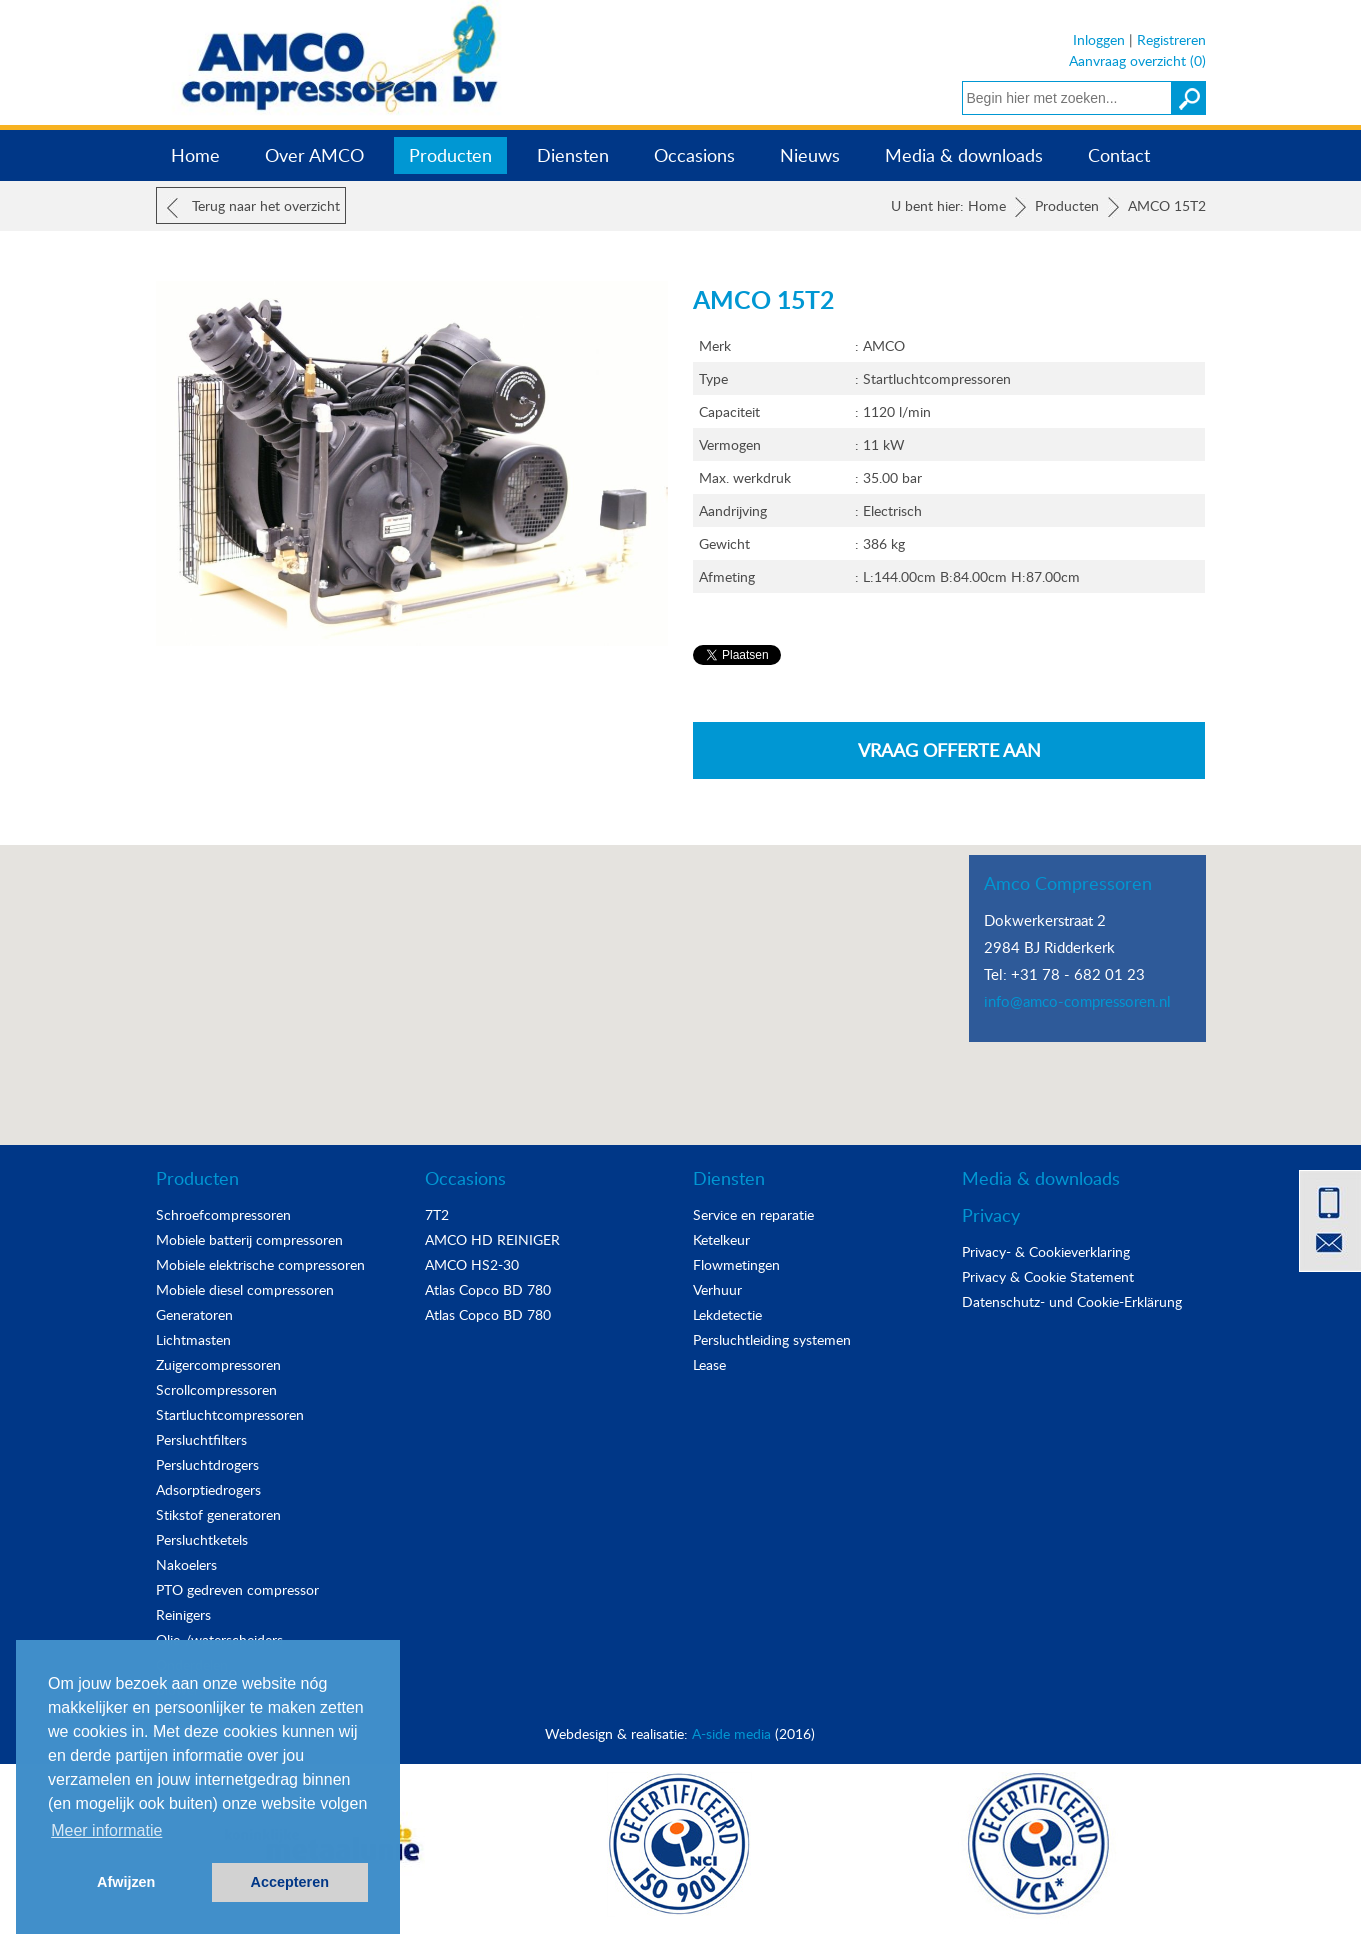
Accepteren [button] (290, 1882)
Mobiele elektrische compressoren (260, 1264)
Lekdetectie (727, 1314)
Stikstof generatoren (218, 1514)
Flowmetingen (736, 1264)
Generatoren (194, 1314)
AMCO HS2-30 (472, 1264)
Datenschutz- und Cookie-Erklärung (1072, 1301)
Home (195, 155)
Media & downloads (964, 155)
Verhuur (717, 1289)
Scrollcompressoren (216, 1389)
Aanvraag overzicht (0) (1137, 60)
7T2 (437, 1214)
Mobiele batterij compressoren (249, 1239)
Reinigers (183, 1614)
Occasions (694, 155)
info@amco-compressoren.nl (1077, 1001)
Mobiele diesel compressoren (245, 1289)
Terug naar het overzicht (253, 207)
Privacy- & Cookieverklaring (1046, 1251)
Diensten (573, 155)
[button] (681, 976)
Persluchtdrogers (207, 1464)
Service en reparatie (753, 1214)
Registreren (1171, 39)
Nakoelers (186, 1564)
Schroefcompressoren (223, 1214)
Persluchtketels (202, 1539)
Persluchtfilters (201, 1439)
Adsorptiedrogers (208, 1489)
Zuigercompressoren (218, 1364)
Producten (450, 155)
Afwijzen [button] (126, 1882)
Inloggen (1099, 39)
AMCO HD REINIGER (492, 1239)
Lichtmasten (193, 1339)
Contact (1119, 155)
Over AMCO (314, 155)
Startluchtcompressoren (230, 1414)
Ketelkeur (721, 1239)
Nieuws (810, 155)
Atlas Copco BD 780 (488, 1289)
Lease (709, 1364)
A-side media (731, 1733)
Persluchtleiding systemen (772, 1339)
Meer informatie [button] (106, 1830)
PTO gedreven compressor (237, 1589)
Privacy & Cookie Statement (1048, 1276)
